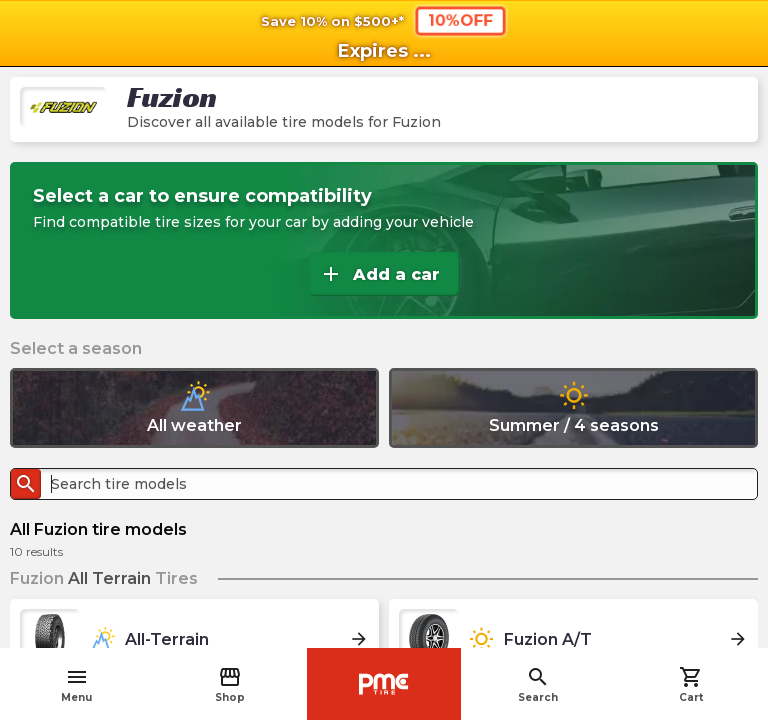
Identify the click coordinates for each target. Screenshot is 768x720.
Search (538, 684)
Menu (76, 684)
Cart (691, 684)
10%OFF (460, 20)
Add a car (379, 274)
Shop (230, 684)
